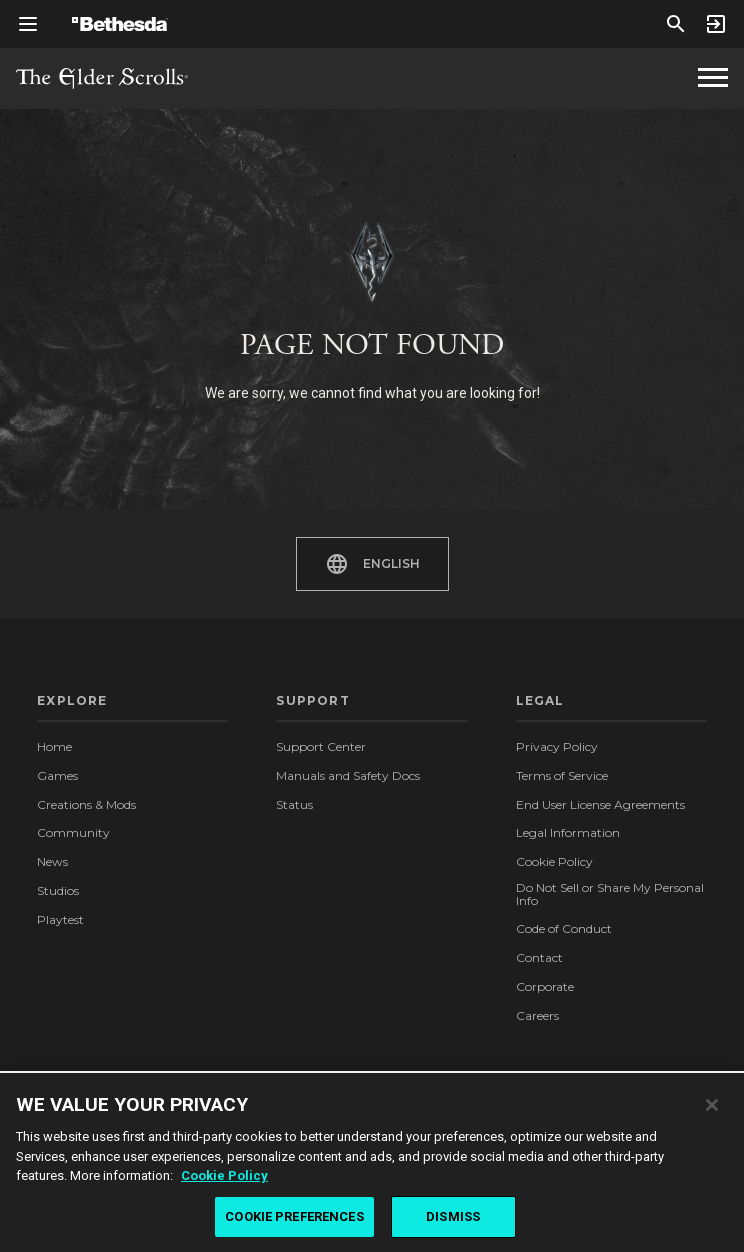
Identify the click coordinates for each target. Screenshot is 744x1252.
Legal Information (568, 832)
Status (294, 804)
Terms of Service (562, 775)
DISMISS (453, 1222)
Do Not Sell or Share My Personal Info (610, 894)
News (52, 861)
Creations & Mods (86, 804)
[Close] (712, 1110)
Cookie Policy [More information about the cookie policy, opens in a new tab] (224, 1181)
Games (57, 775)
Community (73, 832)
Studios (58, 890)
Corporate (545, 986)
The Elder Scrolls (102, 78)
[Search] (676, 24)
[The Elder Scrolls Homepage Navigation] (713, 78)
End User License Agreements (600, 804)
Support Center (321, 746)
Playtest (60, 919)
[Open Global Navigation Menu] (28, 24)
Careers (537, 1015)
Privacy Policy (557, 746)
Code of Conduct (564, 928)
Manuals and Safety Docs (348, 775)
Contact (539, 957)
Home (54, 746)
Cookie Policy (554, 861)
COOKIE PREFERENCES (294, 1222)
